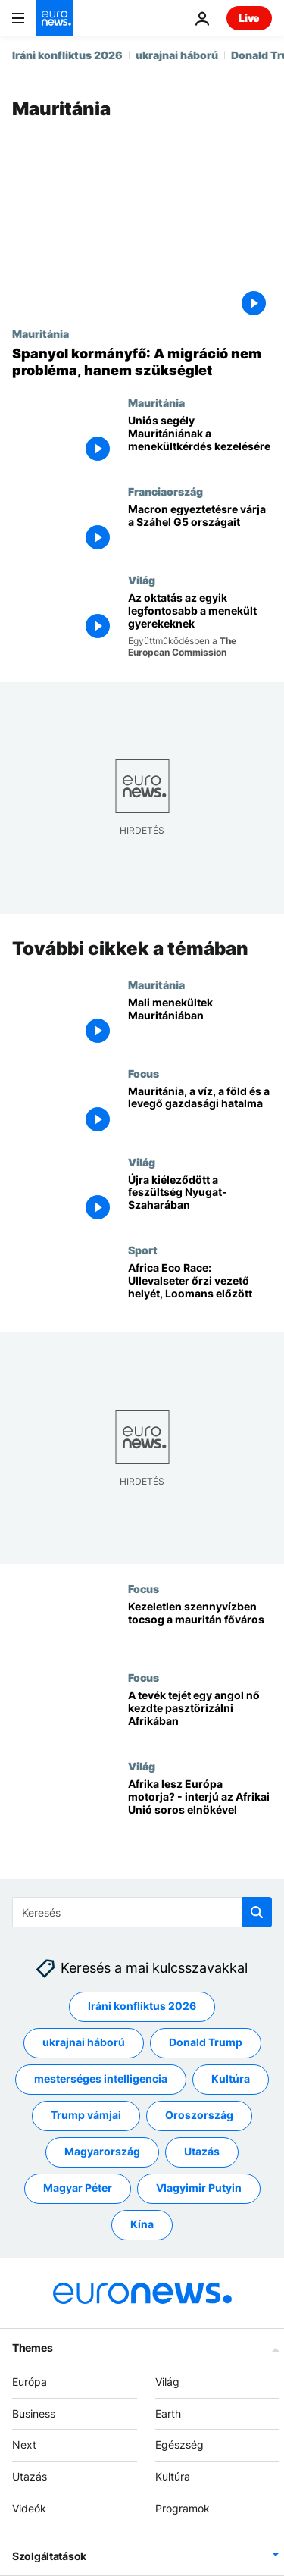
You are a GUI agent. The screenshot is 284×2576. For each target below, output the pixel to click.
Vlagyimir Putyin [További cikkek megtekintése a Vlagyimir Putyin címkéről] (199, 2188)
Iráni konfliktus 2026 (67, 55)
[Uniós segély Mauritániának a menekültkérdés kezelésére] (200, 441)
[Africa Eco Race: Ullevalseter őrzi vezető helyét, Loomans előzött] (200, 1289)
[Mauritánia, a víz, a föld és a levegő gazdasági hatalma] (200, 1111)
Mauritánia (40, 333)
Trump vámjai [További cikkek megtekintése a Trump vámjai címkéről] (86, 2115)
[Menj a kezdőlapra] (54, 18)
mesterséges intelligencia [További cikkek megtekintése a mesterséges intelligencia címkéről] (100, 2079)
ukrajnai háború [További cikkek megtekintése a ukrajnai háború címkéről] (83, 2042)
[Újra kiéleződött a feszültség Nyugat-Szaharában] (200, 1200)
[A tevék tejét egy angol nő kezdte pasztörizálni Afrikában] (200, 1715)
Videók (29, 2508)
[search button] (257, 1912)
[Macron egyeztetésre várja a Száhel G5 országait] (200, 529)
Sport (143, 1250)
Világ (141, 580)
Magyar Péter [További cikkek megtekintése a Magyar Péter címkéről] (77, 2188)
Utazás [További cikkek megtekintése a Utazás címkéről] (202, 2152)
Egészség (179, 2445)
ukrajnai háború (177, 55)
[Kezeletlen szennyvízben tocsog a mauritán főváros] (200, 1627)
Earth (168, 2413)
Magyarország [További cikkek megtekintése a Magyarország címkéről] (102, 2152)
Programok (182, 2508)
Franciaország (165, 491)
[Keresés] (142, 1912)
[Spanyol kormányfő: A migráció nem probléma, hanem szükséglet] (142, 362)
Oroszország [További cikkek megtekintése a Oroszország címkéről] (199, 2115)
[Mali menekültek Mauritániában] (200, 1023)
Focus (143, 1073)
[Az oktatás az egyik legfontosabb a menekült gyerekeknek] (200, 625)
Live (249, 17)
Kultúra (172, 2476)
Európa (29, 2381)
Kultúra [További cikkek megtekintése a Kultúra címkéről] (230, 2079)
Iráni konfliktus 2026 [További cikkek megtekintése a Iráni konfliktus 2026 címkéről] (142, 2006)
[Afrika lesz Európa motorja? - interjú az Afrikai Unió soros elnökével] (200, 1804)
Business (33, 2413)
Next (24, 2445)
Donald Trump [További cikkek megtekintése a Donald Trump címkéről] (205, 2042)
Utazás (29, 2476)
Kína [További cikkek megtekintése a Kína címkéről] (142, 2224)
